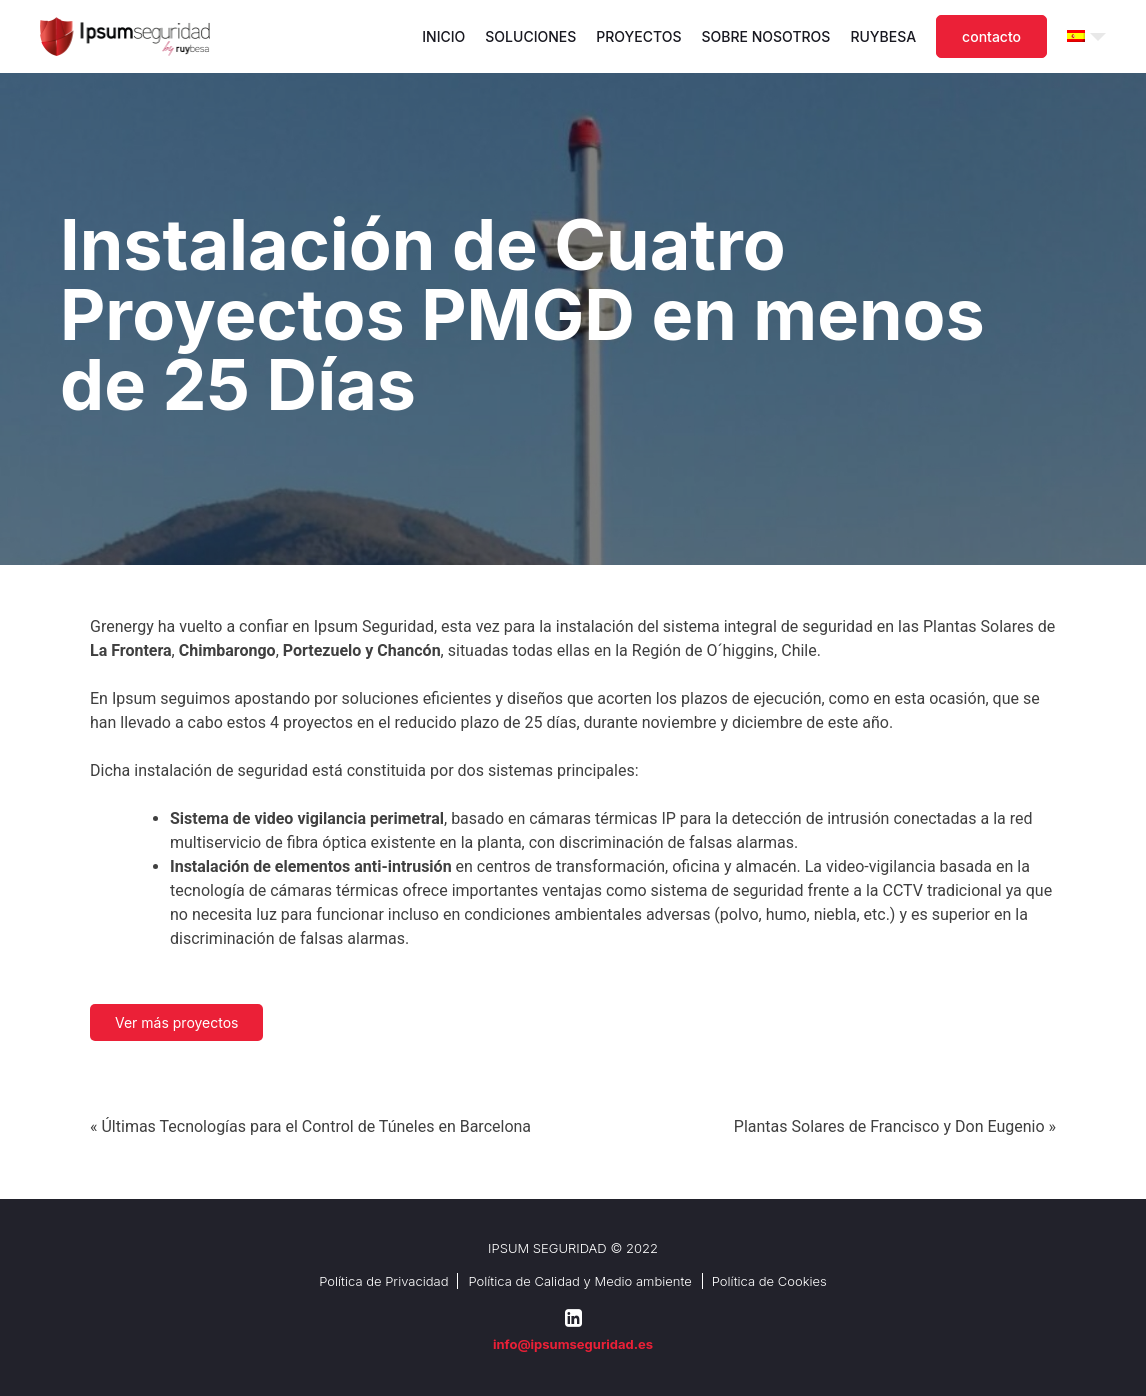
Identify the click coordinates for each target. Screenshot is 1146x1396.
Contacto (991, 36)
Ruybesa (883, 36)
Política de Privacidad (383, 1281)
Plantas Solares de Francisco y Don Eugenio (889, 1126)
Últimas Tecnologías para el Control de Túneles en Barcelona (316, 1126)
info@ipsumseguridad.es (573, 1344)
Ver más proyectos (176, 1022)
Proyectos (638, 36)
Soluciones (530, 36)
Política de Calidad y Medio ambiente (579, 1281)
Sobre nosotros (766, 36)
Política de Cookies (769, 1281)
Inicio (443, 36)
